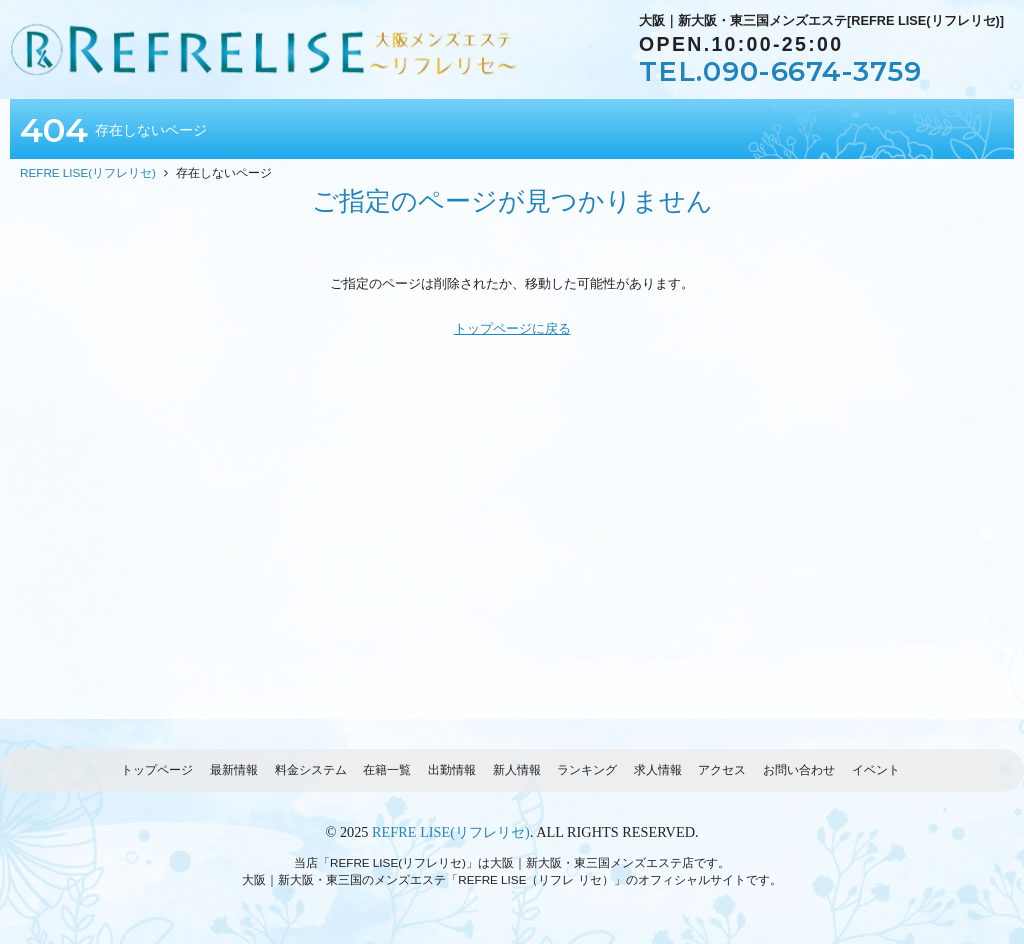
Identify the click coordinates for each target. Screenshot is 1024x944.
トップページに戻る (512, 328)
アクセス (722, 769)
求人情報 (658, 769)
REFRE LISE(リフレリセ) (451, 832)
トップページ (157, 769)
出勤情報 (452, 769)
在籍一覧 (387, 769)
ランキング (587, 769)
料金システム (311, 769)
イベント (876, 769)
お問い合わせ (799, 769)
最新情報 (234, 769)
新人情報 (517, 769)
